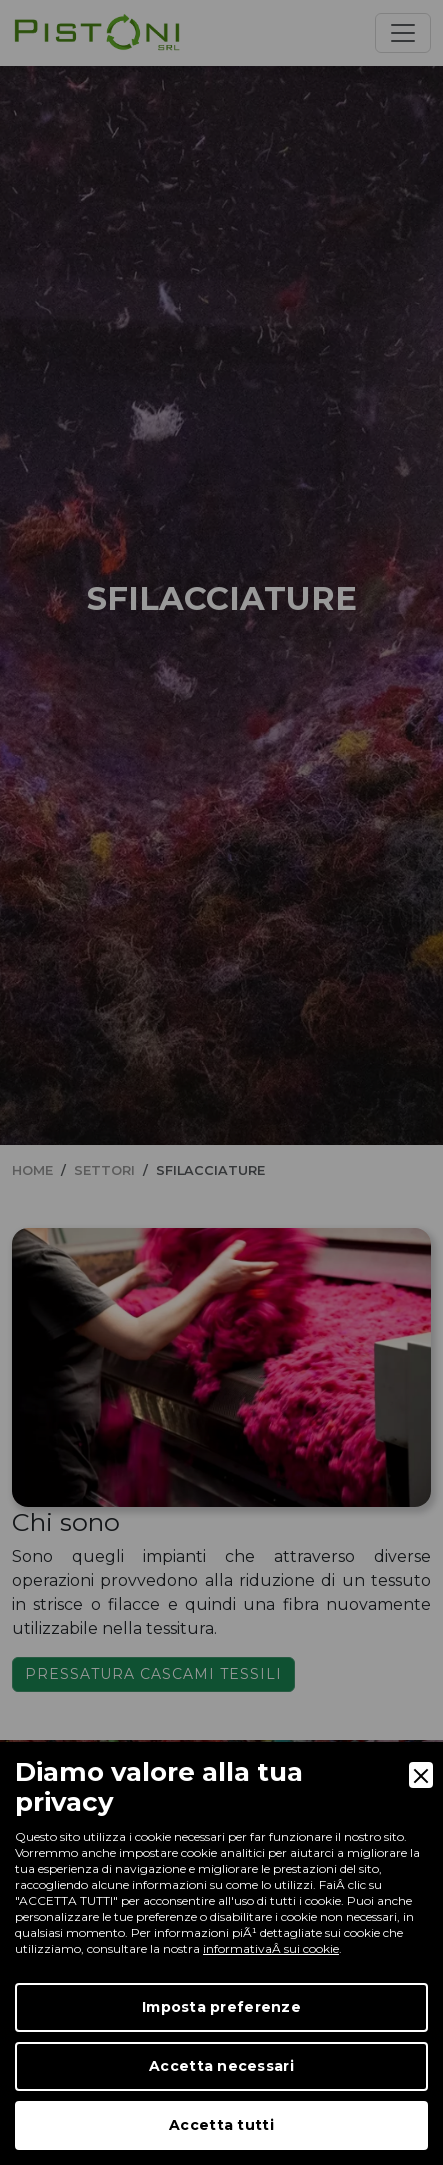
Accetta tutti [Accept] (221, 2125)
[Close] (421, 1775)
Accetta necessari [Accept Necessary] (221, 2066)
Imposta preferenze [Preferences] (221, 2007)
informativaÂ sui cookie (271, 1948)
